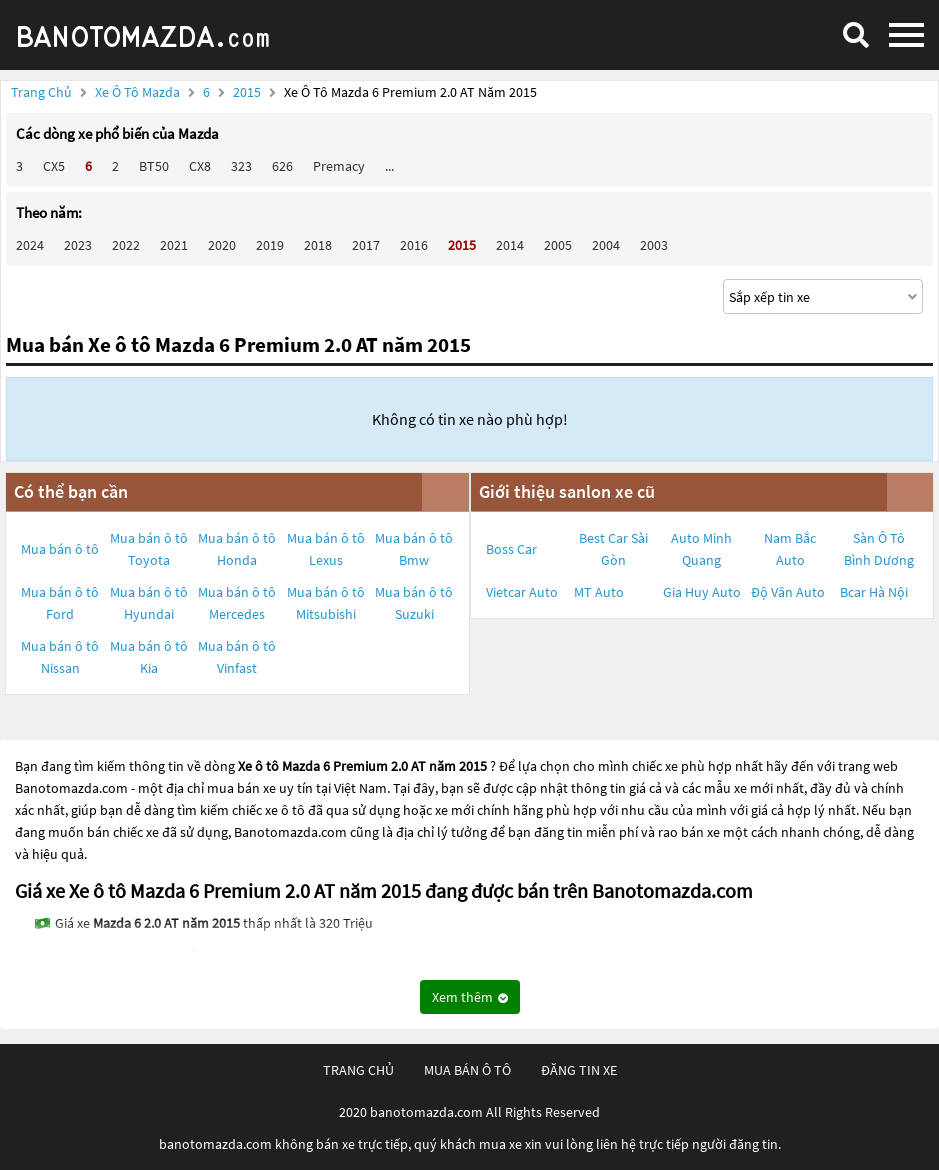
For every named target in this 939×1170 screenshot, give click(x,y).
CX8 (200, 166)
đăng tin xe (579, 1070)
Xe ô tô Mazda (137, 92)
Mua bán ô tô (60, 549)
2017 (366, 245)
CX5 (54, 166)
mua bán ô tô (467, 1070)
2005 (558, 245)
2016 (414, 245)
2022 (126, 245)
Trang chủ (41, 92)
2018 (318, 245)
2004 (606, 245)
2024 (30, 245)
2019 (270, 245)
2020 (222, 245)
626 (282, 166)
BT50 (154, 166)
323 (241, 166)
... (389, 166)
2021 (174, 245)
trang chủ (358, 1070)
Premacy (339, 166)
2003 (654, 245)
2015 (248, 92)
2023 (78, 245)
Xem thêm (470, 997)
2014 (510, 245)
